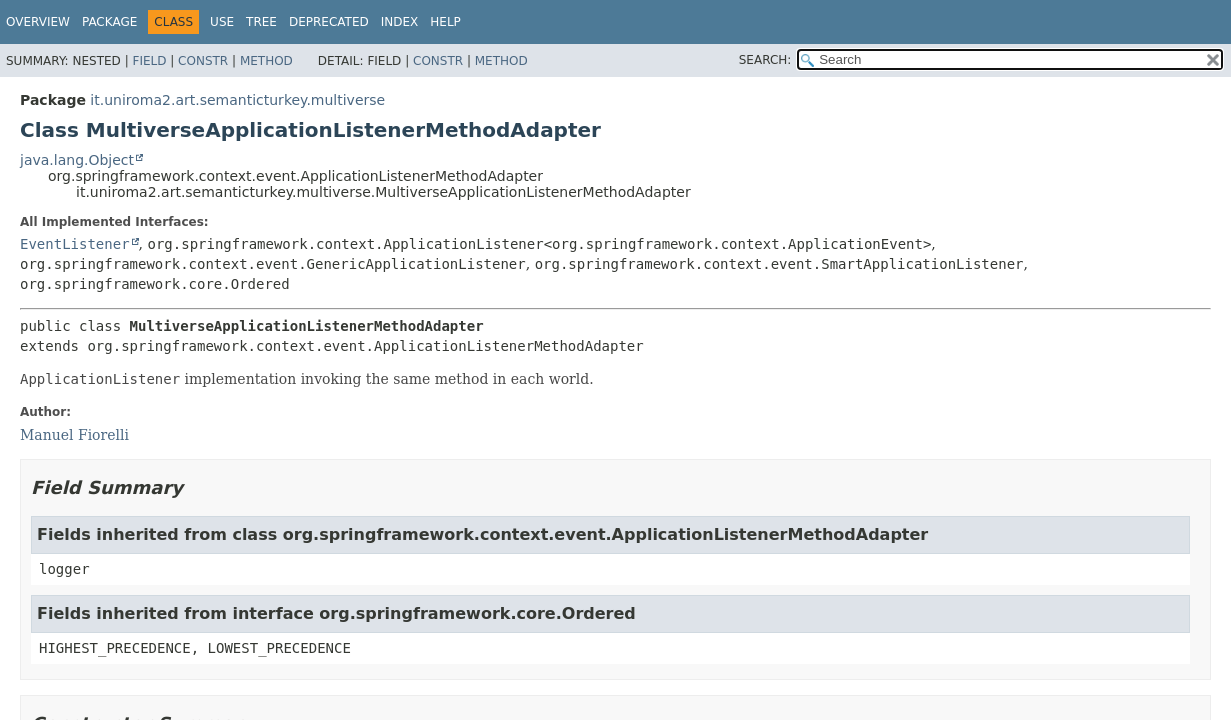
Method (266, 61)
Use (222, 22)
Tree (261, 22)
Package (109, 22)
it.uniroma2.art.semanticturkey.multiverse (237, 100)
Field (149, 61)
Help (445, 22)
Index (400, 22)
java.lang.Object (77, 160)
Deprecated (329, 22)
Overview (38, 22)
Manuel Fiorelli (74, 435)
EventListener (75, 244)
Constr (203, 61)
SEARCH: (765, 60)
